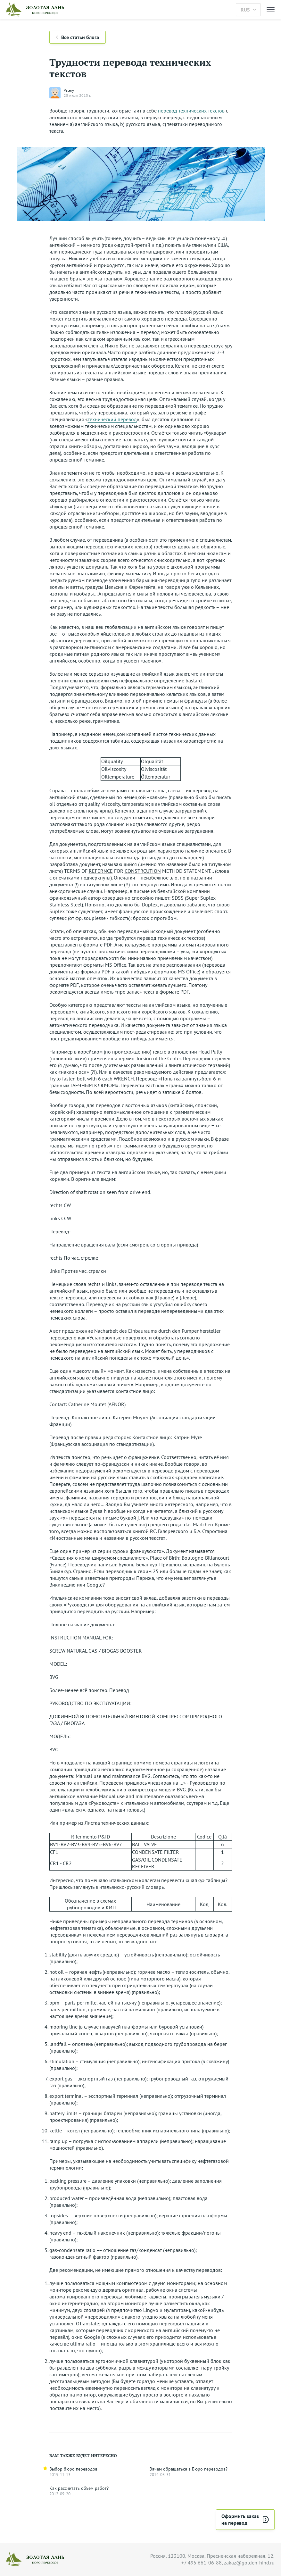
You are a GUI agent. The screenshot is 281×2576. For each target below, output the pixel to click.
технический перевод (112, 419)
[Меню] (271, 10)
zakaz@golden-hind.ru (249, 2562)
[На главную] (118, 10)
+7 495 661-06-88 (201, 2562)
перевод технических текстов (191, 110)
